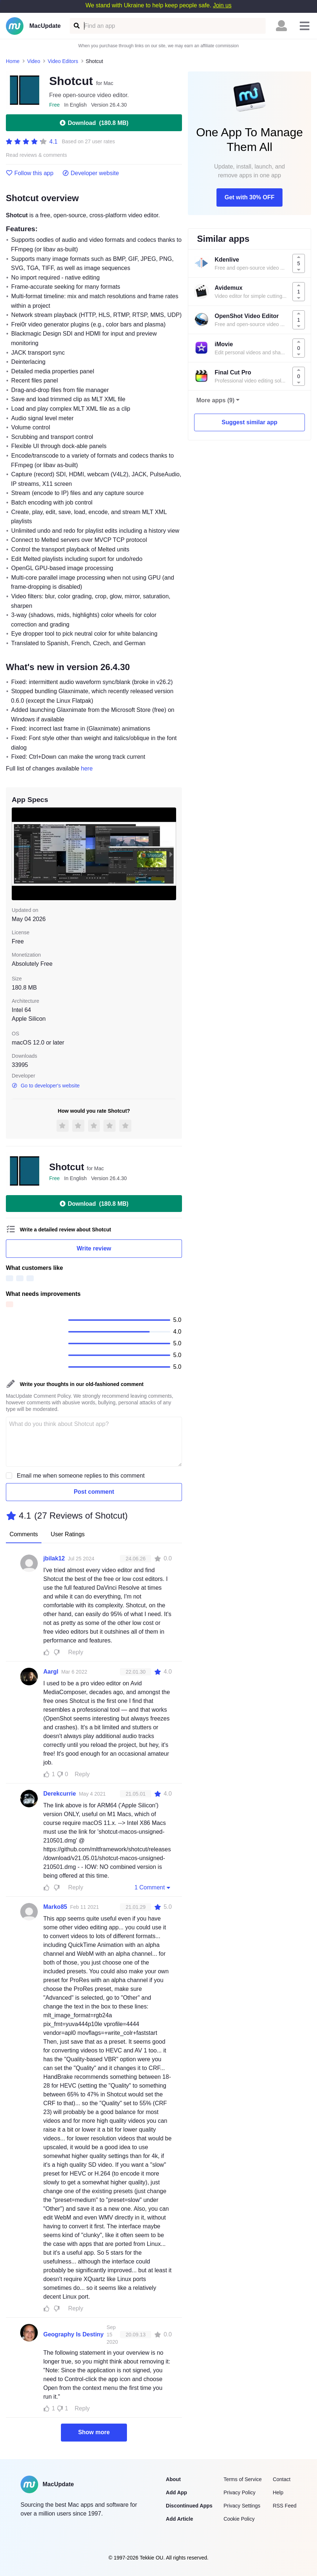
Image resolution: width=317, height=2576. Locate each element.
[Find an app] (76, 25)
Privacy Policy (239, 2492)
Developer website (90, 173)
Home (12, 61)
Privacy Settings (241, 2505)
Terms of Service (242, 2479)
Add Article (179, 2519)
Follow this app (30, 173)
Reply (75, 1652)
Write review (94, 1248)
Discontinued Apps (189, 2505)
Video (33, 61)
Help (278, 2492)
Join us (222, 5)
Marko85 (55, 1907)
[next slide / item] (171, 853)
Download (93, 123)
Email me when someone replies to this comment (81, 1475)
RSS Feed (284, 2505)
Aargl (50, 1671)
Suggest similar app (249, 422)
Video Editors (63, 61)
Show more (94, 2432)
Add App (176, 2492)
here (87, 768)
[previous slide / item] (17, 853)
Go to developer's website (46, 1085)
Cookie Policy (239, 2519)
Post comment (94, 1492)
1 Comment (153, 1887)
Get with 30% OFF (249, 197)
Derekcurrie (59, 1793)
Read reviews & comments (36, 155)
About (173, 2479)
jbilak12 (54, 1558)
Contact (281, 2479)
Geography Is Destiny (73, 2334)
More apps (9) (215, 400)
